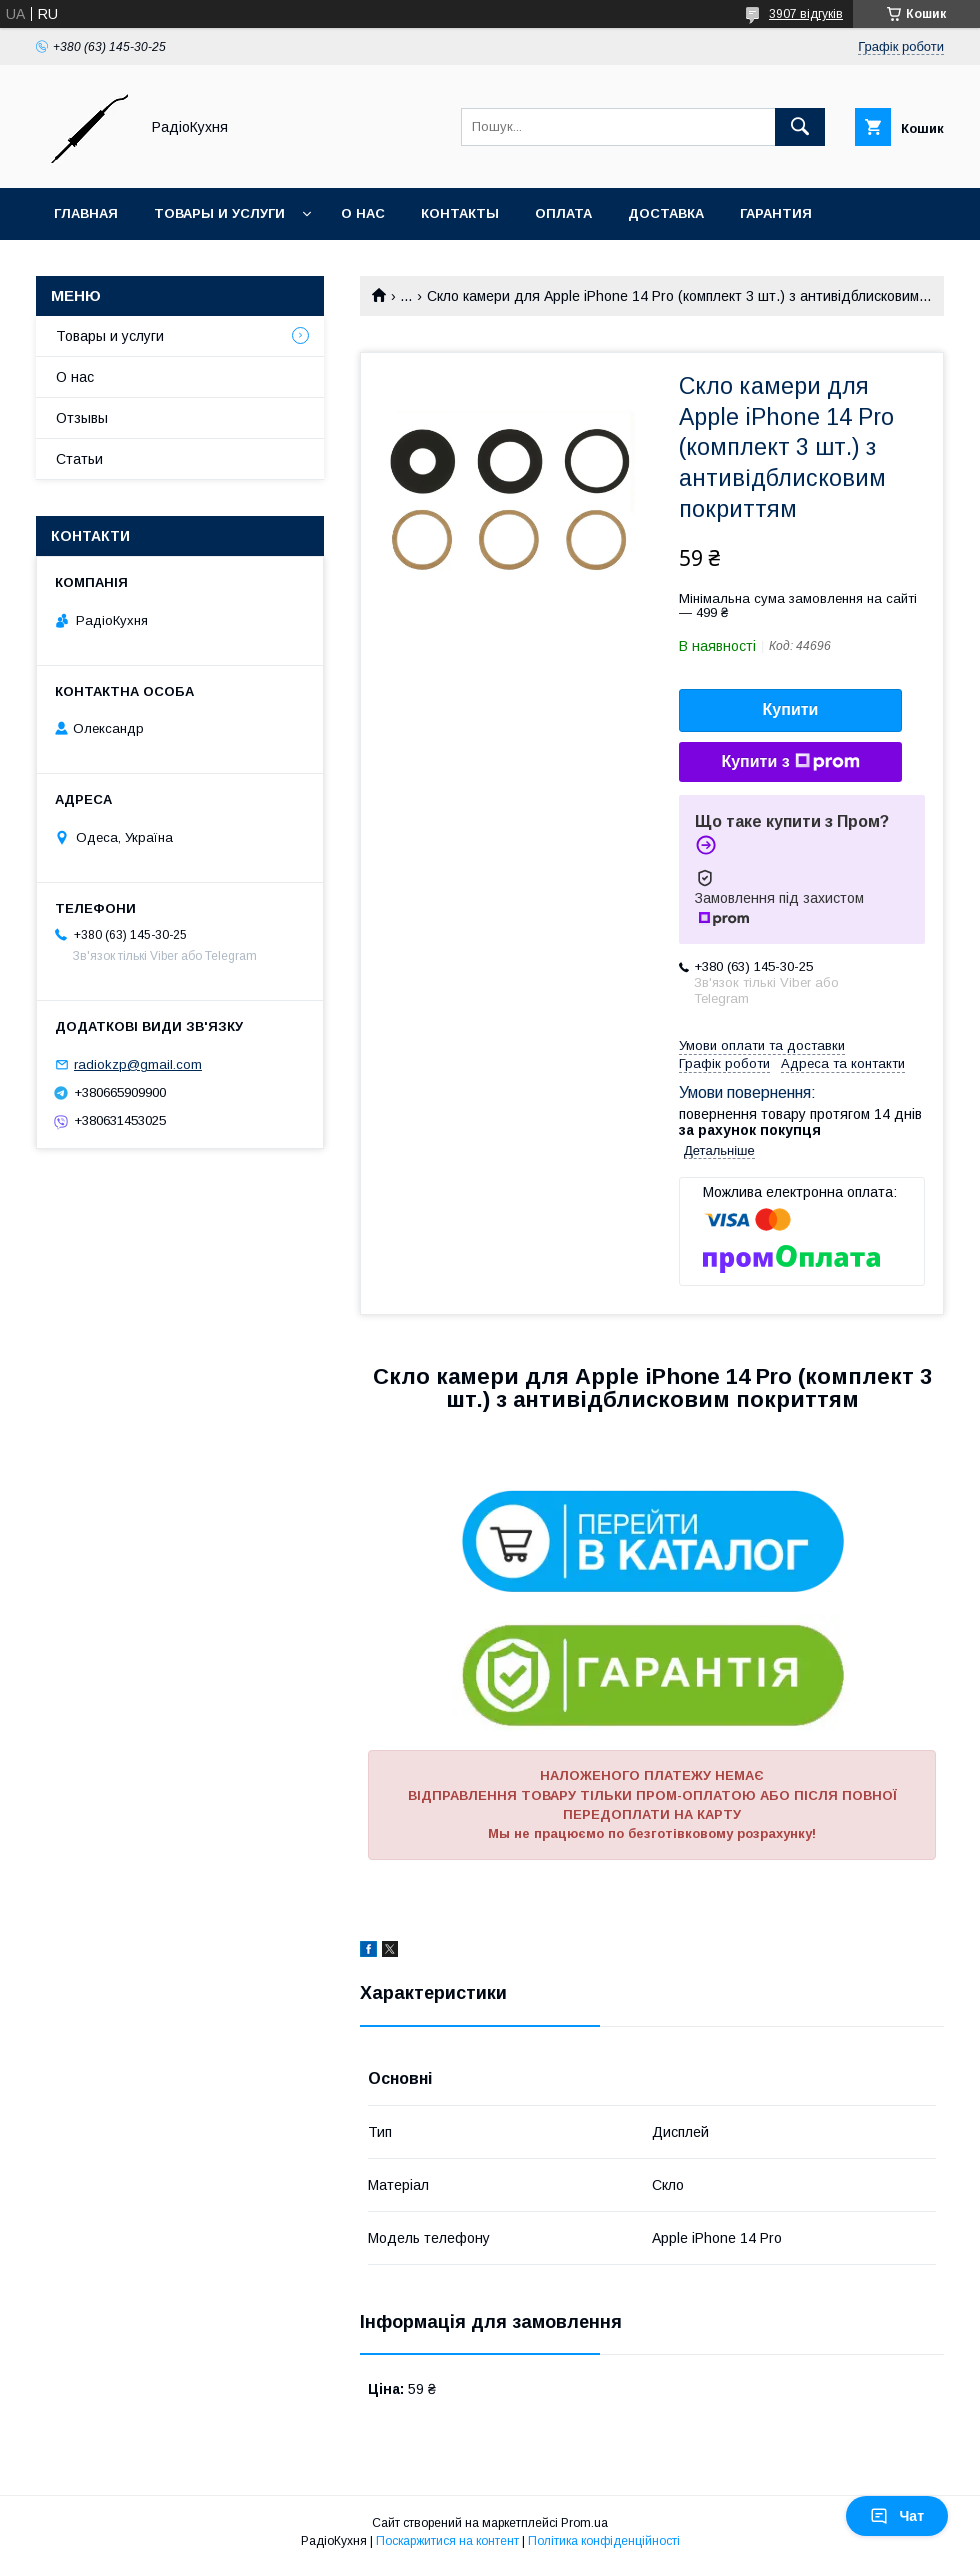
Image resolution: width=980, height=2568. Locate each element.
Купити (791, 709)
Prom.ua (584, 2523)
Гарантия (776, 213)
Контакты (460, 213)
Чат (897, 2516)
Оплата (563, 213)
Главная (86, 213)
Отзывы (82, 418)
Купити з (790, 762)
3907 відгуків (806, 14)
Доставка (666, 213)
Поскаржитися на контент (447, 2541)
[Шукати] (800, 127)
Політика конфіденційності (604, 2541)
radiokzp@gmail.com (138, 1064)
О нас (363, 213)
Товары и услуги (219, 213)
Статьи (79, 459)
